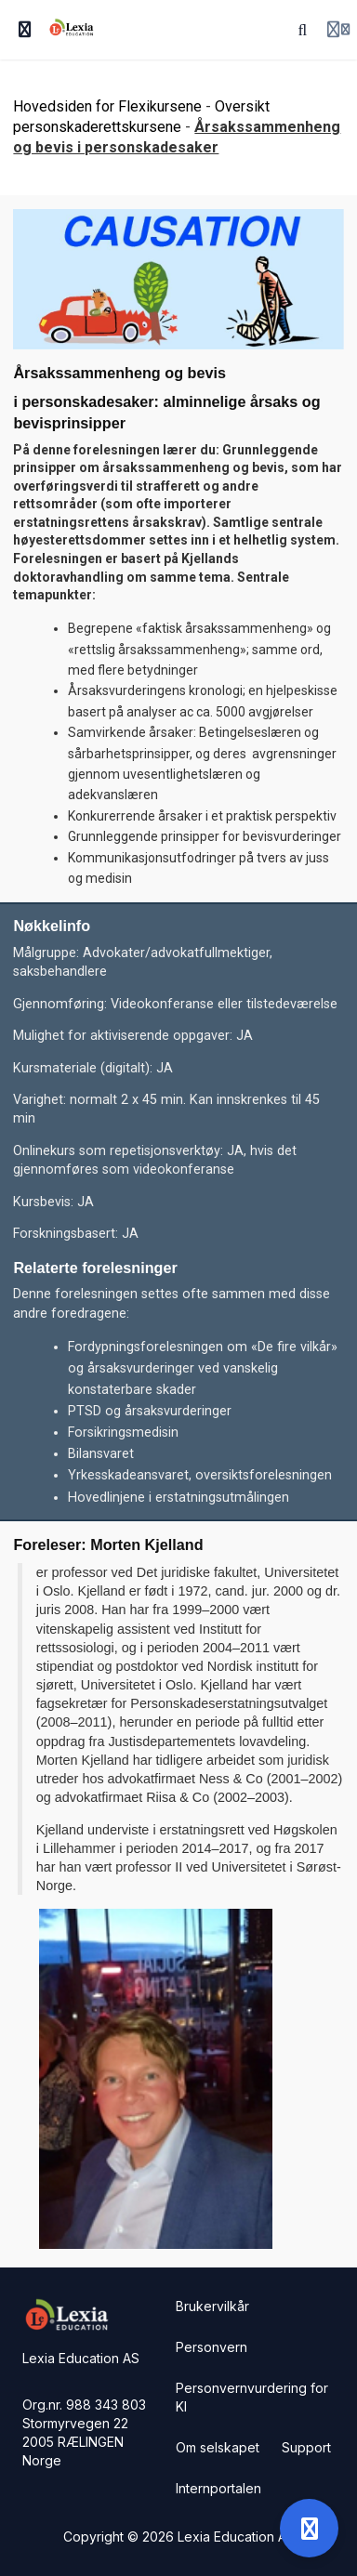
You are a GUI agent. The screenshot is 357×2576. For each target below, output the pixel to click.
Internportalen (218, 2488)
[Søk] (303, 29)
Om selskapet (217, 2447)
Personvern (211, 2347)
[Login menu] (338, 30)
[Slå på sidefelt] (25, 29)
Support (306, 2447)
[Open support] (309, 2528)
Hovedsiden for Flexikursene (107, 106)
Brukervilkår (212, 2306)
